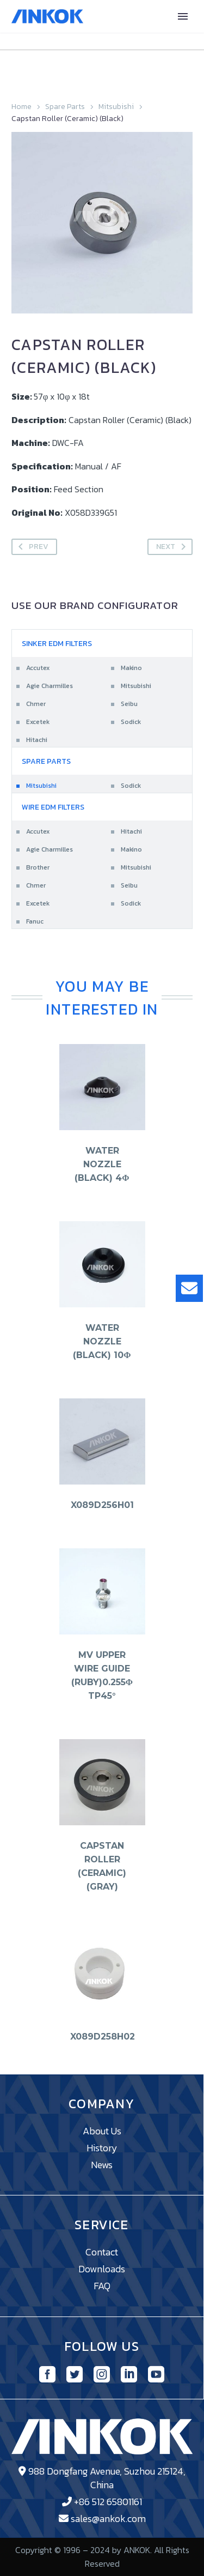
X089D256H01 (102, 1505)
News (102, 2164)
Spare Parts (65, 106)
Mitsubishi (116, 106)
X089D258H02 (102, 2036)
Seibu (129, 704)
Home (21, 106)
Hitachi (36, 740)
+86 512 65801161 (108, 2501)
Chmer (36, 704)
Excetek (38, 722)
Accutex (38, 668)
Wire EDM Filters (53, 807)
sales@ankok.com (108, 2518)
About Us (102, 2130)
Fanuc (35, 921)
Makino (131, 668)
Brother (38, 867)
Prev (31, 547)
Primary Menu (183, 16)
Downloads (101, 2268)
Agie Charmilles (49, 686)
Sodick (131, 722)
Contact (101, 2252)
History (102, 2147)
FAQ (102, 2285)
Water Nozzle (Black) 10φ (102, 1341)
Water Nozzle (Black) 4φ (102, 1164)
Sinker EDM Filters (57, 643)
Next (173, 547)
